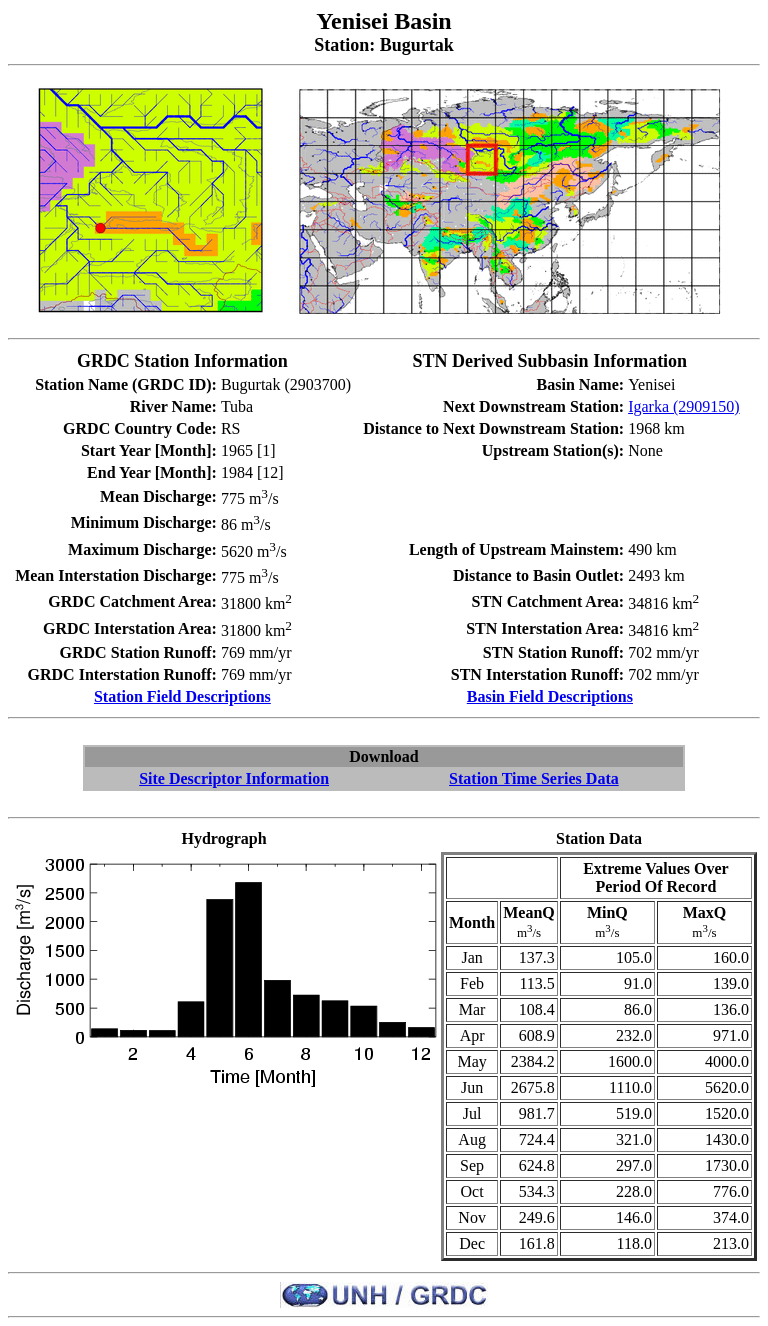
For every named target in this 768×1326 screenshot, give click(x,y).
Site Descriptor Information (234, 778)
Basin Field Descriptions (550, 696)
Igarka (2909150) (684, 406)
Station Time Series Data (534, 778)
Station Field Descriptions (182, 696)
